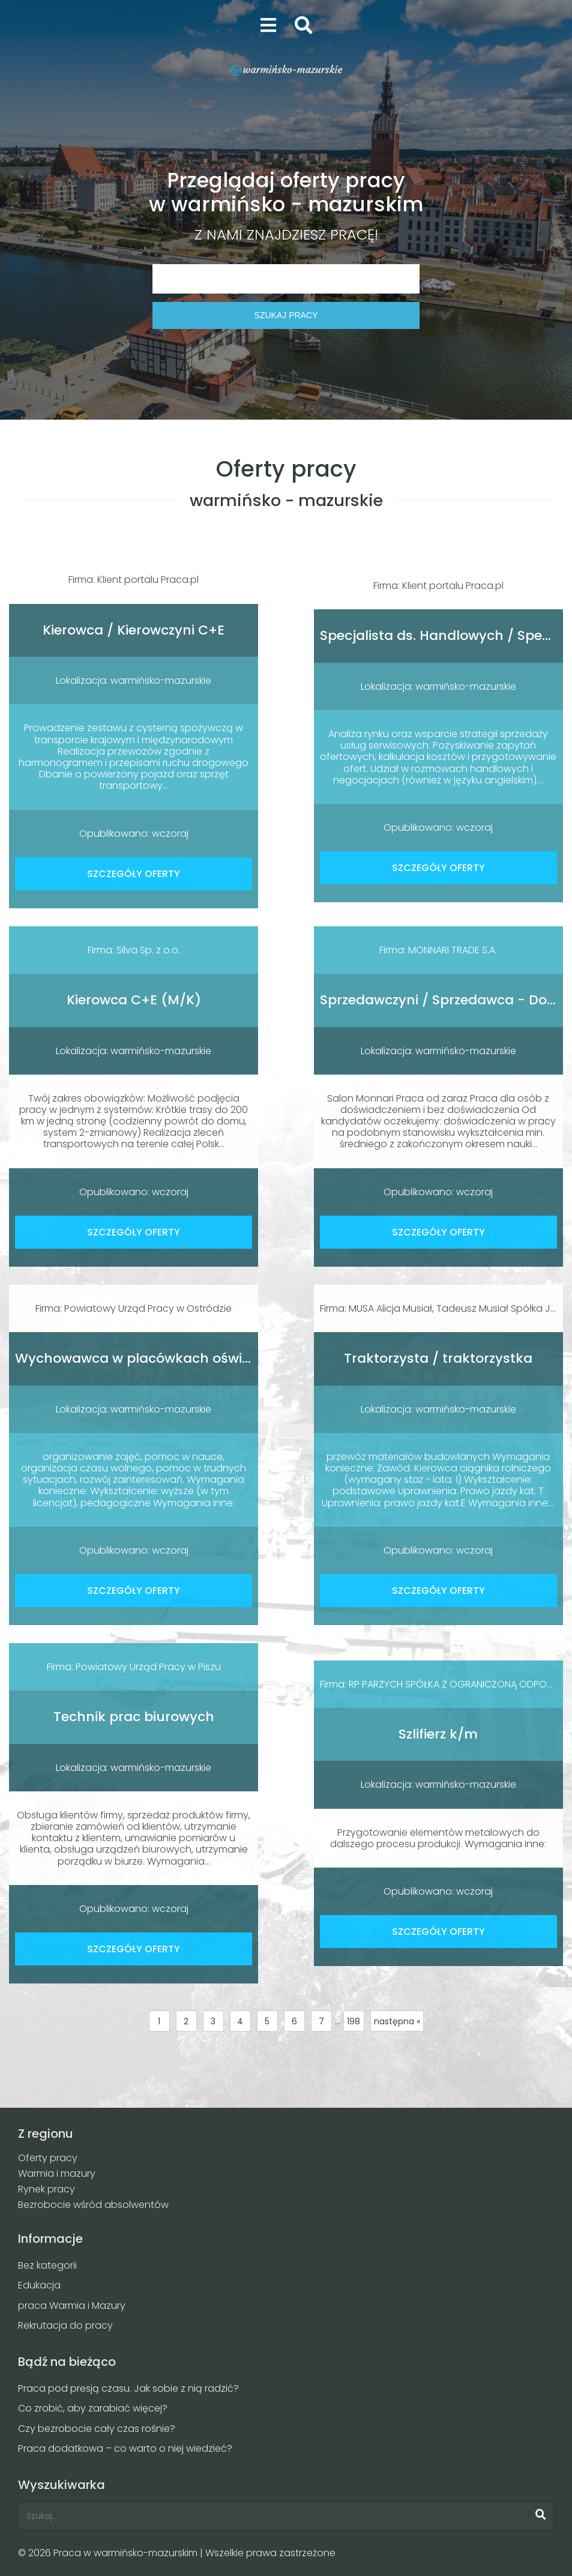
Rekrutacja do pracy (65, 2325)
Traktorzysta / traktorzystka (438, 1358)
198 (353, 2021)
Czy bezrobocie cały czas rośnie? (96, 2429)
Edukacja (39, 2285)
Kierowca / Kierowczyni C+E (133, 630)
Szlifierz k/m (438, 1734)
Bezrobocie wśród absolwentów (93, 2205)
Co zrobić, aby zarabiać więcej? (92, 2408)
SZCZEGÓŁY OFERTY (133, 874)
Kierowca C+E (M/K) (134, 1000)
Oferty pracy (47, 2158)
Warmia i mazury (56, 2173)
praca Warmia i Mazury (71, 2305)
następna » (397, 2021)
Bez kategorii (47, 2265)
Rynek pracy (46, 2189)
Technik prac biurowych (133, 1716)
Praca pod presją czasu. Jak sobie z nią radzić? (128, 2388)
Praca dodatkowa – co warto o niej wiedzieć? (125, 2448)
